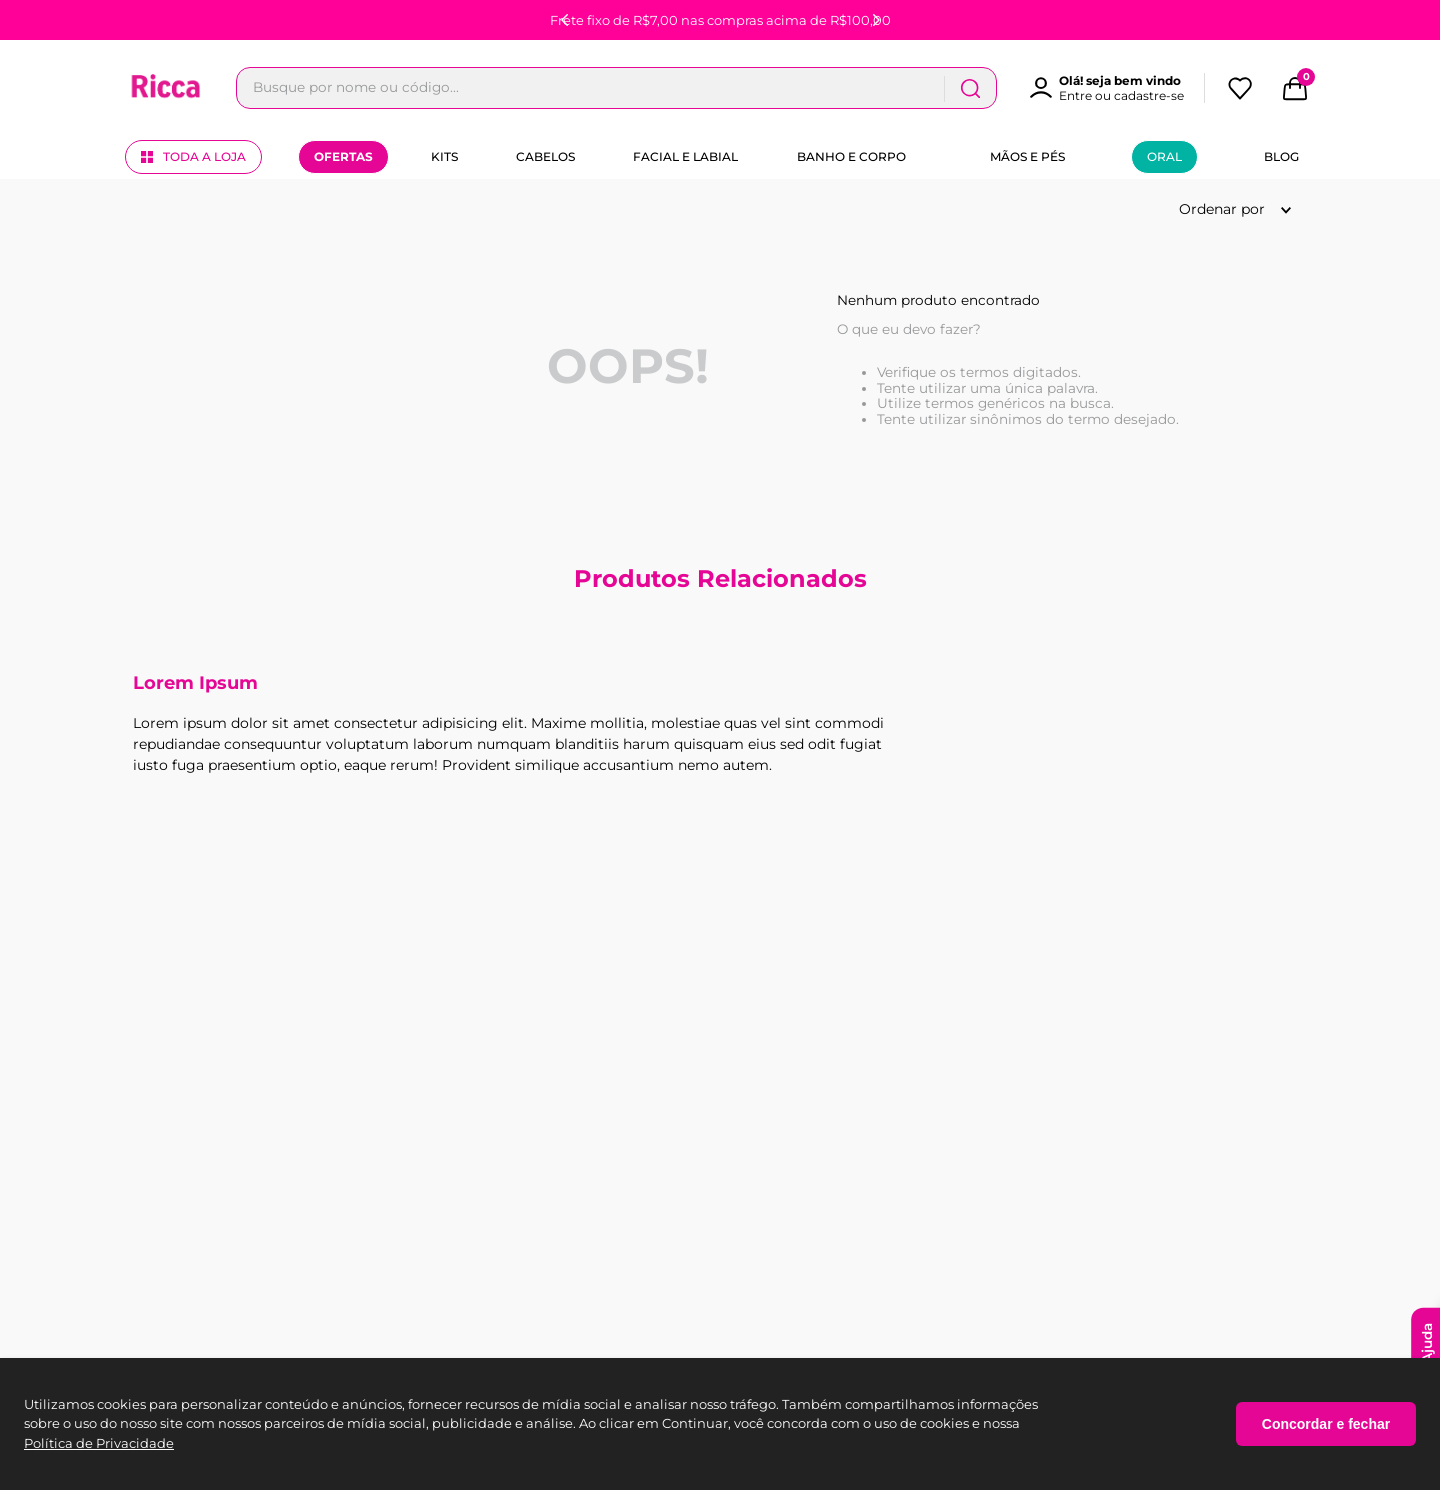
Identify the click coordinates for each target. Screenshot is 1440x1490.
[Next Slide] (876, 20)
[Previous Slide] (565, 20)
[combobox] (705, 88)
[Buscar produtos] (1147, 88)
